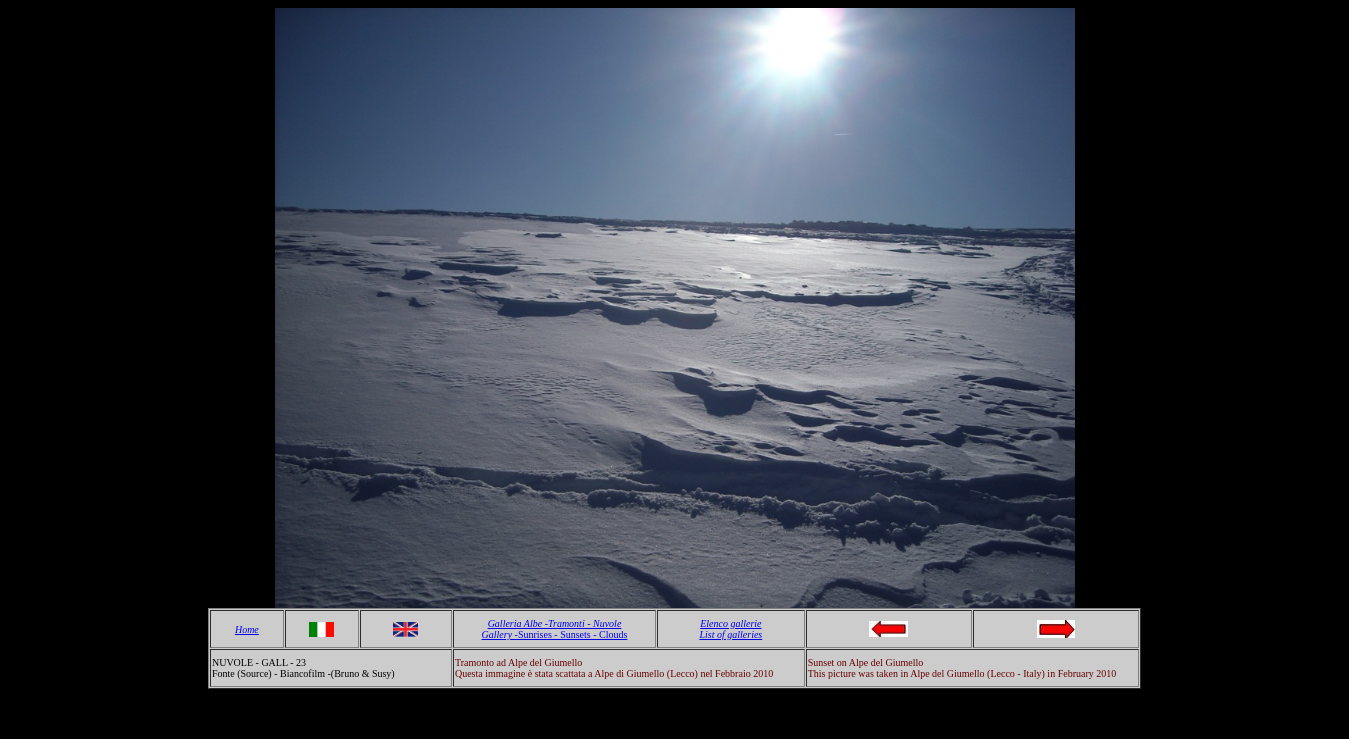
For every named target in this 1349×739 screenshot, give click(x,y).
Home (247, 629)
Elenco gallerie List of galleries (730, 629)
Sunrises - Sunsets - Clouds (572, 634)
